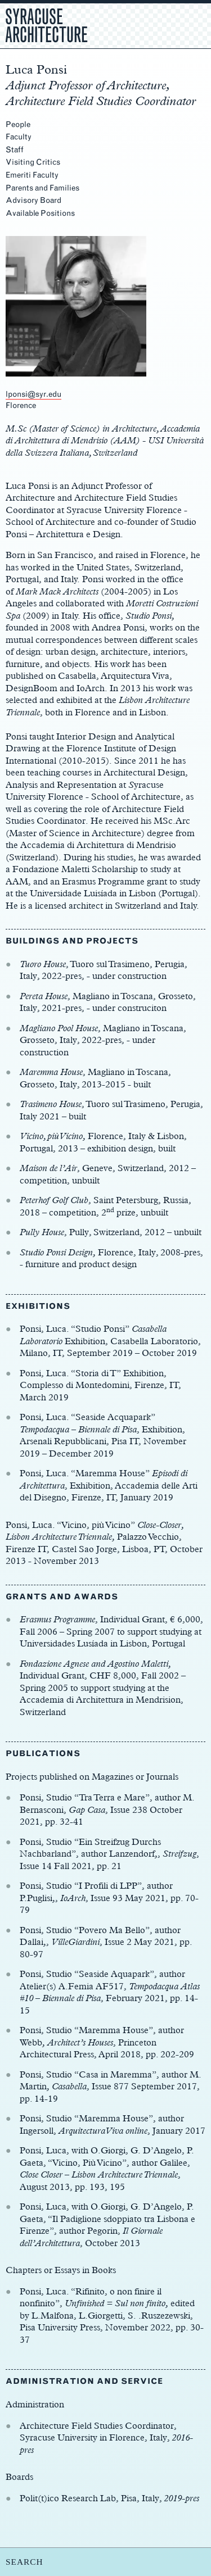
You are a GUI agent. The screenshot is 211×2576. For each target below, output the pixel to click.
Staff (15, 150)
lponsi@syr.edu (33, 394)
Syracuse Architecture (46, 24)
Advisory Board (33, 200)
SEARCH (24, 2561)
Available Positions (40, 213)
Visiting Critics (33, 162)
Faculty (19, 137)
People (18, 124)
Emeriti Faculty (32, 175)
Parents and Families (42, 188)
